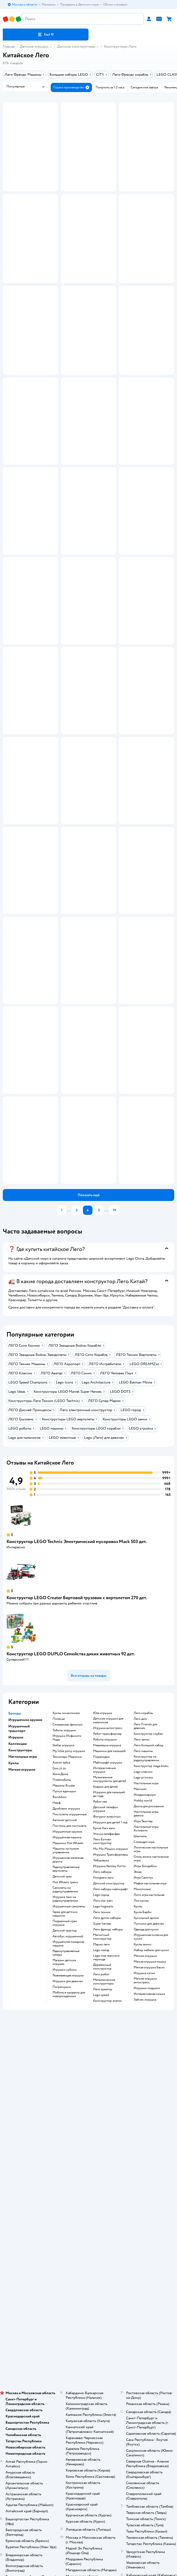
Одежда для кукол (146, 2207)
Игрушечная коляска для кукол (151, 2214)
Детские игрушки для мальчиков (108, 1998)
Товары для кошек (88, 2531)
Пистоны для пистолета (69, 2103)
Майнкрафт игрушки (107, 2040)
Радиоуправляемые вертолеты (66, 2146)
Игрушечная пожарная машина (68, 2221)
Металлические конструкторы (104, 2259)
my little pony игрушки (69, 2029)
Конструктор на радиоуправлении (146, 2036)
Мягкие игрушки (145, 2233)
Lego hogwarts (103, 2184)
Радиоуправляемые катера (66, 2230)
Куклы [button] (13, 2040)
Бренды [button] (14, 1991)
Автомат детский (65, 2098)
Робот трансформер (107, 2011)
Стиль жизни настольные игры (151, 2136)
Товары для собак (88, 2544)
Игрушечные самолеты (69, 2184)
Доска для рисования (149, 2084)
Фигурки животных (107, 2094)
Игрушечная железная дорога (68, 2137)
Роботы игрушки (105, 2017)
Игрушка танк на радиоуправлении (65, 2176)
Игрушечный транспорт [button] (19, 2006)
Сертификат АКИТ (88, 2383)
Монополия (142, 2167)
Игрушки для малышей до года (109, 2071)
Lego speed (101, 2272)
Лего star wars (103, 2178)
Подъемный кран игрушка (65, 2200)
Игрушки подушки (147, 2266)
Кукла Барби (142, 2190)
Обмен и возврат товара (88, 2351)
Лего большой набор (148, 2023)
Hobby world (143, 2078)
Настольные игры (146, 2061)
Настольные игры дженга (146, 2091)
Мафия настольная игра (150, 2161)
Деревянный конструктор (102, 2244)
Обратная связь (88, 2390)
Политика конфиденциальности (88, 2370)
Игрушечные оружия (67, 2109)
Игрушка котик (144, 2251)
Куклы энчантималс (66, 1991)
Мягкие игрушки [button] (21, 2047)
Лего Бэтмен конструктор (102, 2119)
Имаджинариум (145, 2072)
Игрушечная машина (67, 2115)
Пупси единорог (64, 2069)
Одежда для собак (88, 2557)
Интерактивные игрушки (104, 2047)
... (69, 1487)
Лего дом (140, 1996)
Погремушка (62, 2264)
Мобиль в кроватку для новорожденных (69, 2272)
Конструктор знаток (107, 2278)
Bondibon (60, 2075)
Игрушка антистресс (107, 2005)
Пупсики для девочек (149, 2201)
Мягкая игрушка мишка (150, 2239)
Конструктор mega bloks (151, 2043)
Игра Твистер (143, 2099)
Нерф (57, 2080)
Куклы (138, 2184)
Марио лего (101, 2222)
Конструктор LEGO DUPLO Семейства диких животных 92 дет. (70, 1931)
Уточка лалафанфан (106, 2111)
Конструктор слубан (148, 2011)
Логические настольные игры (151, 2127)
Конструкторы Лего (120, 46)
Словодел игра (144, 2119)
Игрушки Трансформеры (110, 2132)
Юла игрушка (102, 1991)
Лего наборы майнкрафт (110, 2167)
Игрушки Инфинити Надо (67, 2015)
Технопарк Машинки (67, 2034)
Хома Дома (60, 2052)
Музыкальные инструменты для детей (109, 2056)
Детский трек (62, 2154)
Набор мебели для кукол (151, 2228)
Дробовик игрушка (66, 2086)
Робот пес (100, 2079)
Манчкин (140, 2066)
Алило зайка (61, 2040)
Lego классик (143, 2049)
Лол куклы (141, 2178)
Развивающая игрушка (68, 2253)
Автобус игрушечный (68, 2214)
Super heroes (102, 2201)
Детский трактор (65, 2208)
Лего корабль (143, 1991)
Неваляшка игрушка (107, 2023)
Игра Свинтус (143, 2155)
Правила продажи (88, 2357)
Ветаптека (88, 2564)
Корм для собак (89, 2551)
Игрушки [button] (15, 2015)
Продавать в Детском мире (88, 2345)
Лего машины (143, 2029)
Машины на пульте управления (66, 2128)
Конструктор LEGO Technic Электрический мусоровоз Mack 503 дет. (76, 1819)
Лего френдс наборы (108, 2207)
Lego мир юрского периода (106, 2235)
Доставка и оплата (88, 2338)
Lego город (101, 2172)
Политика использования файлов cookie (88, 2377)
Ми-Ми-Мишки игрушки (110, 2126)
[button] (45, 35)
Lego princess (143, 2055)
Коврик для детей (105, 2064)
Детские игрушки (34, 46)
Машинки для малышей (109, 2029)
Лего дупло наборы (107, 2195)
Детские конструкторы (76, 46)
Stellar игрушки (63, 2023)
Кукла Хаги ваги (104, 2106)
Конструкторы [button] (20, 2027)
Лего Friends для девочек (145, 2003)
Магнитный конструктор (102, 2214)
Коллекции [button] (17, 2021)
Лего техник (102, 2190)
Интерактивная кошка (149, 2271)
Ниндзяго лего (103, 2155)
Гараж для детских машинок (65, 2191)
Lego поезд (101, 2228)
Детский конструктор (108, 2161)
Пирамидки (101, 2034)
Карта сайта (88, 2396)
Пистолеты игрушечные (70, 2092)
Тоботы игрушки (64, 2008)
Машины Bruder (64, 2063)
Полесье (59, 1996)
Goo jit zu (59, 2046)
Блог (88, 2512)
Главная (9, 46)
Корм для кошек (88, 2538)
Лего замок (142, 2017)
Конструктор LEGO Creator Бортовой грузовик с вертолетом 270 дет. (76, 1875)
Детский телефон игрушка (105, 2086)
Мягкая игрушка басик (149, 2245)
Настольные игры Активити (146, 2106)
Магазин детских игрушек (64, 2239)
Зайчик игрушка (145, 2277)
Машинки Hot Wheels (68, 2121)
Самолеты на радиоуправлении (65, 2167)
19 (114, 1487)
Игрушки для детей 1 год (110, 2100)
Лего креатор (102, 2267)
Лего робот (101, 2252)
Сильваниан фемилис (68, 2002)
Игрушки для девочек (68, 2259)
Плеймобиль (62, 2057)
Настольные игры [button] (22, 2034)
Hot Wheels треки (65, 2160)
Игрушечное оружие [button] (25, 1997)
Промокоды (88, 2364)
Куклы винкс (143, 2222)
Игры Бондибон (145, 2144)
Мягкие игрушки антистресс (145, 2258)
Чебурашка (101, 2138)
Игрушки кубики (65, 2247)
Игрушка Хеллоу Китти (109, 2144)
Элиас (138, 2149)
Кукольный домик (146, 2195)
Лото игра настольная (149, 2172)
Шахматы (140, 2114)
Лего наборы (102, 2149)
